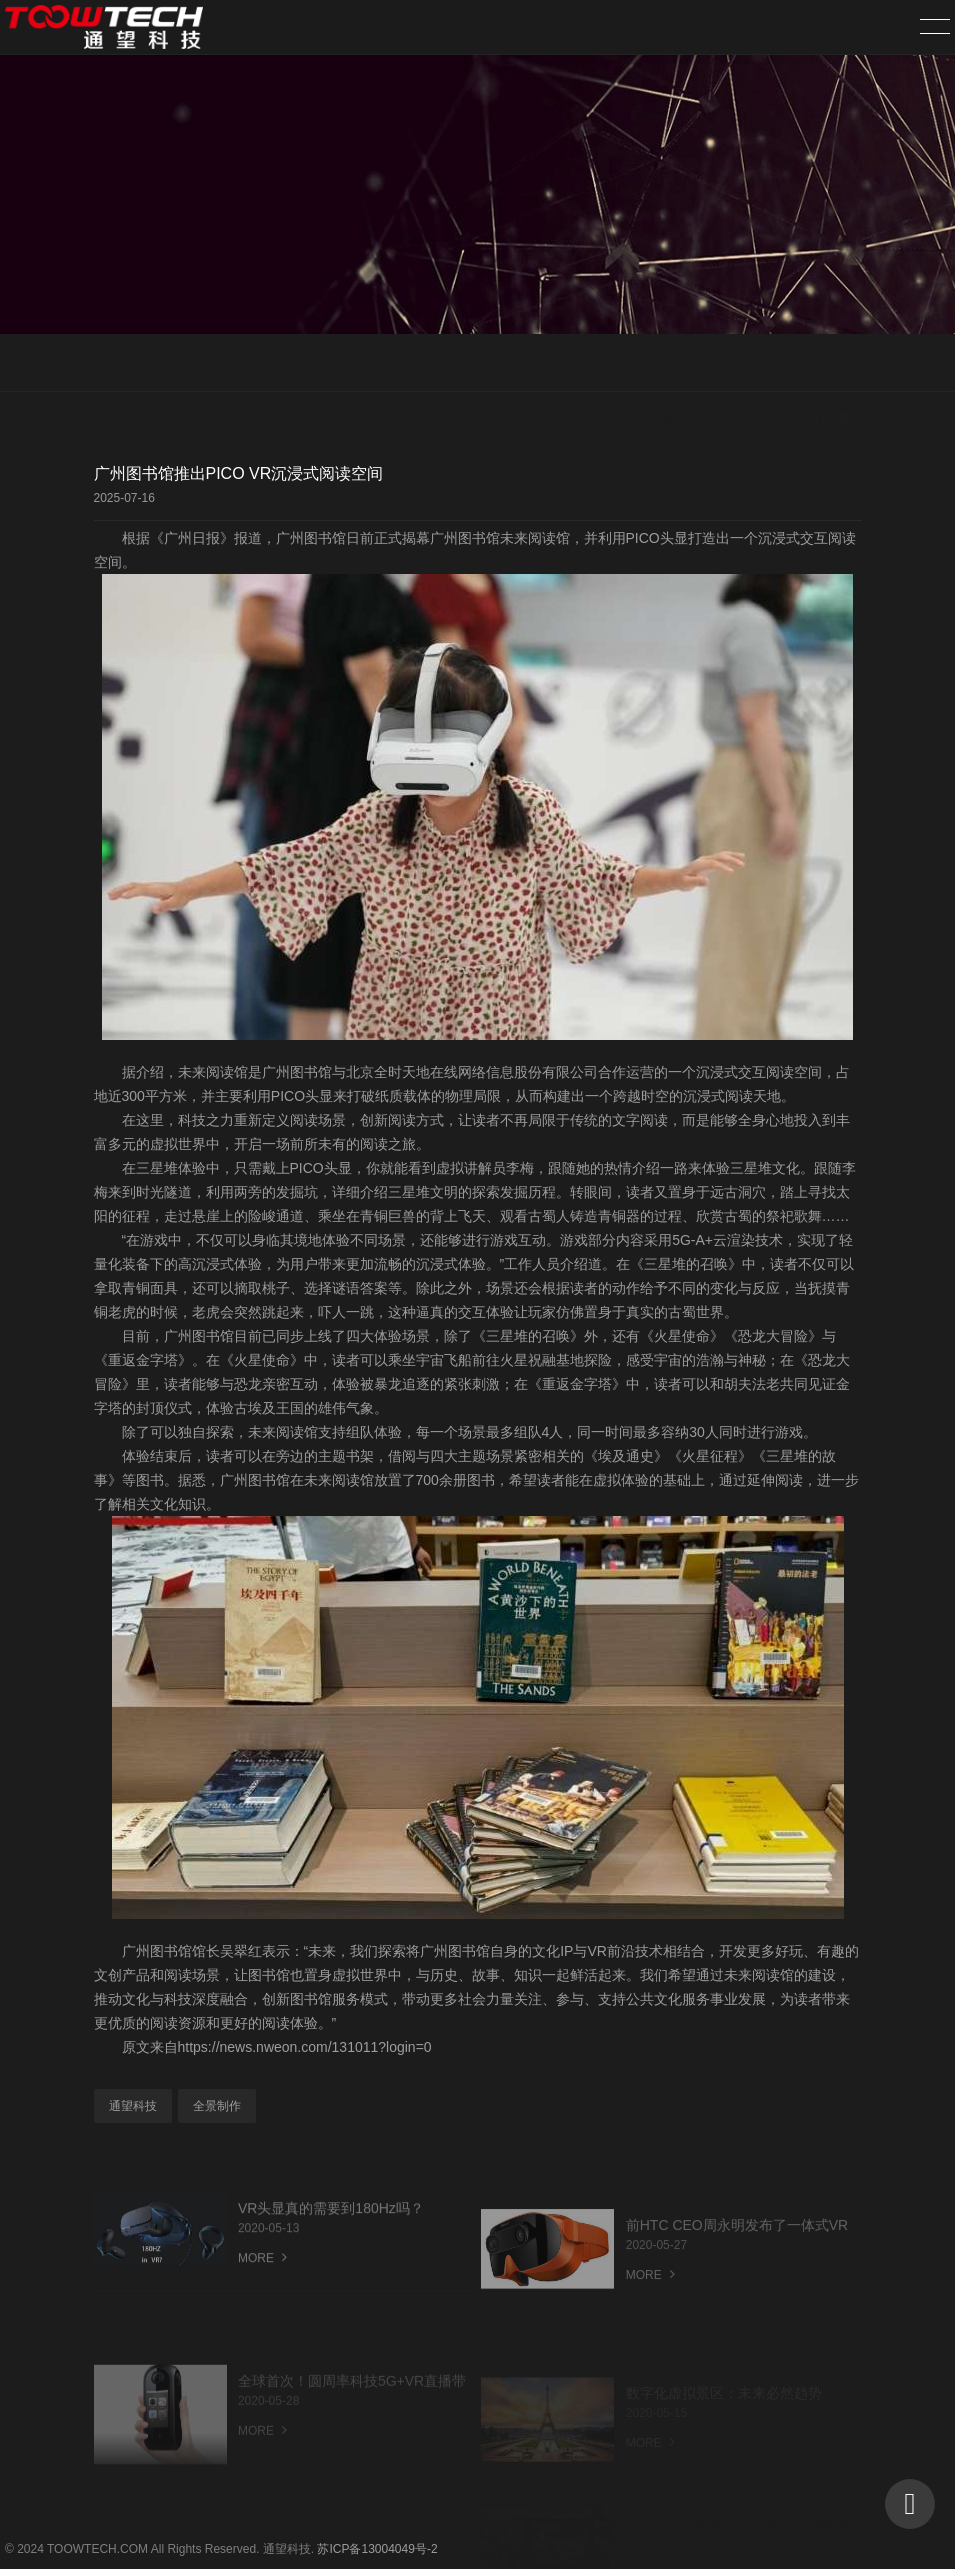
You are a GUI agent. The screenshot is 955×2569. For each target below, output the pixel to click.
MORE (262, 2276)
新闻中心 (762, 364)
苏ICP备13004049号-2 (377, 2549)
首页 (699, 364)
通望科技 (133, 2106)
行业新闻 (838, 364)
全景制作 (217, 2106)
